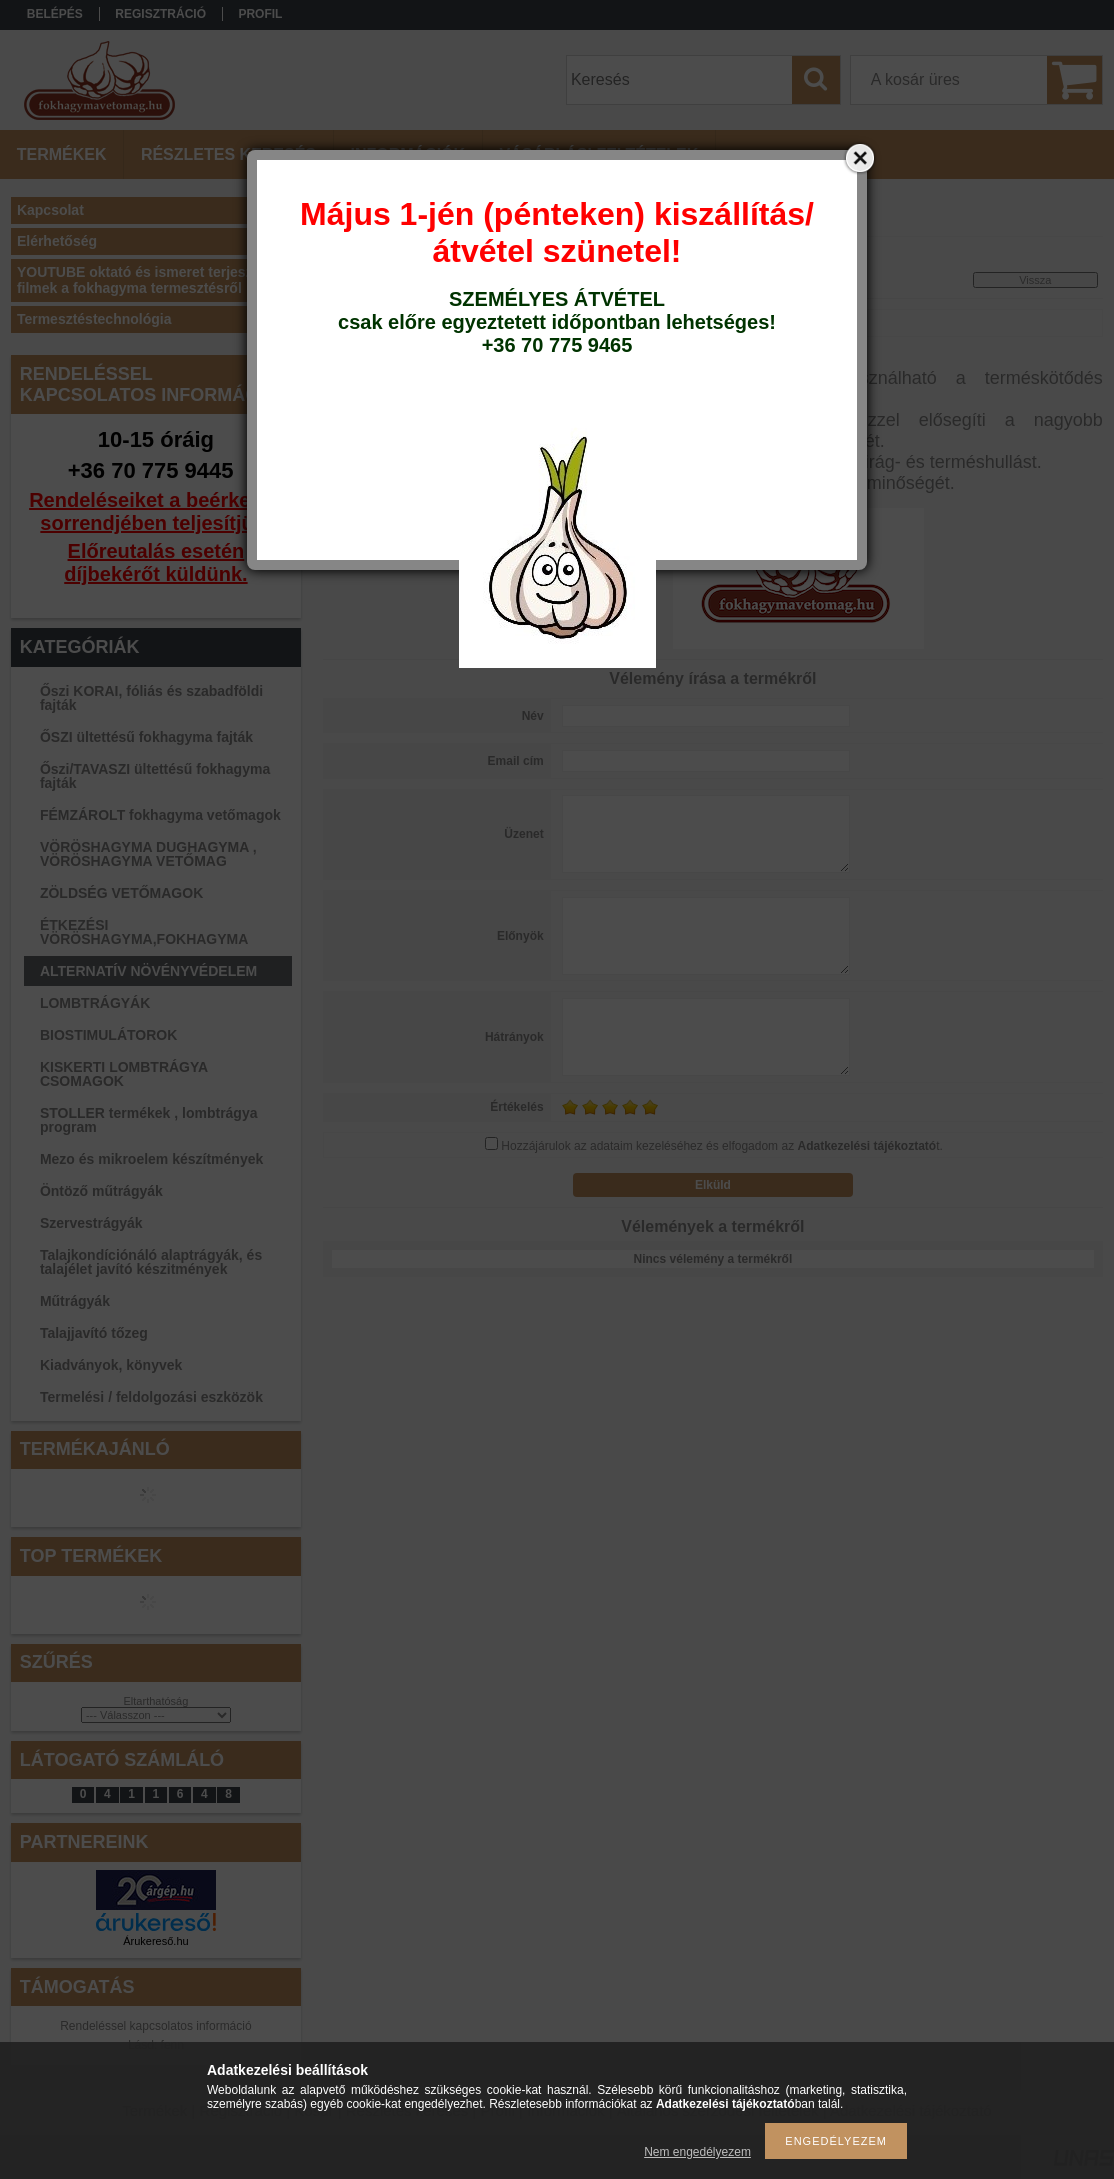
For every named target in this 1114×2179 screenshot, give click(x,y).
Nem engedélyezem (697, 2152)
